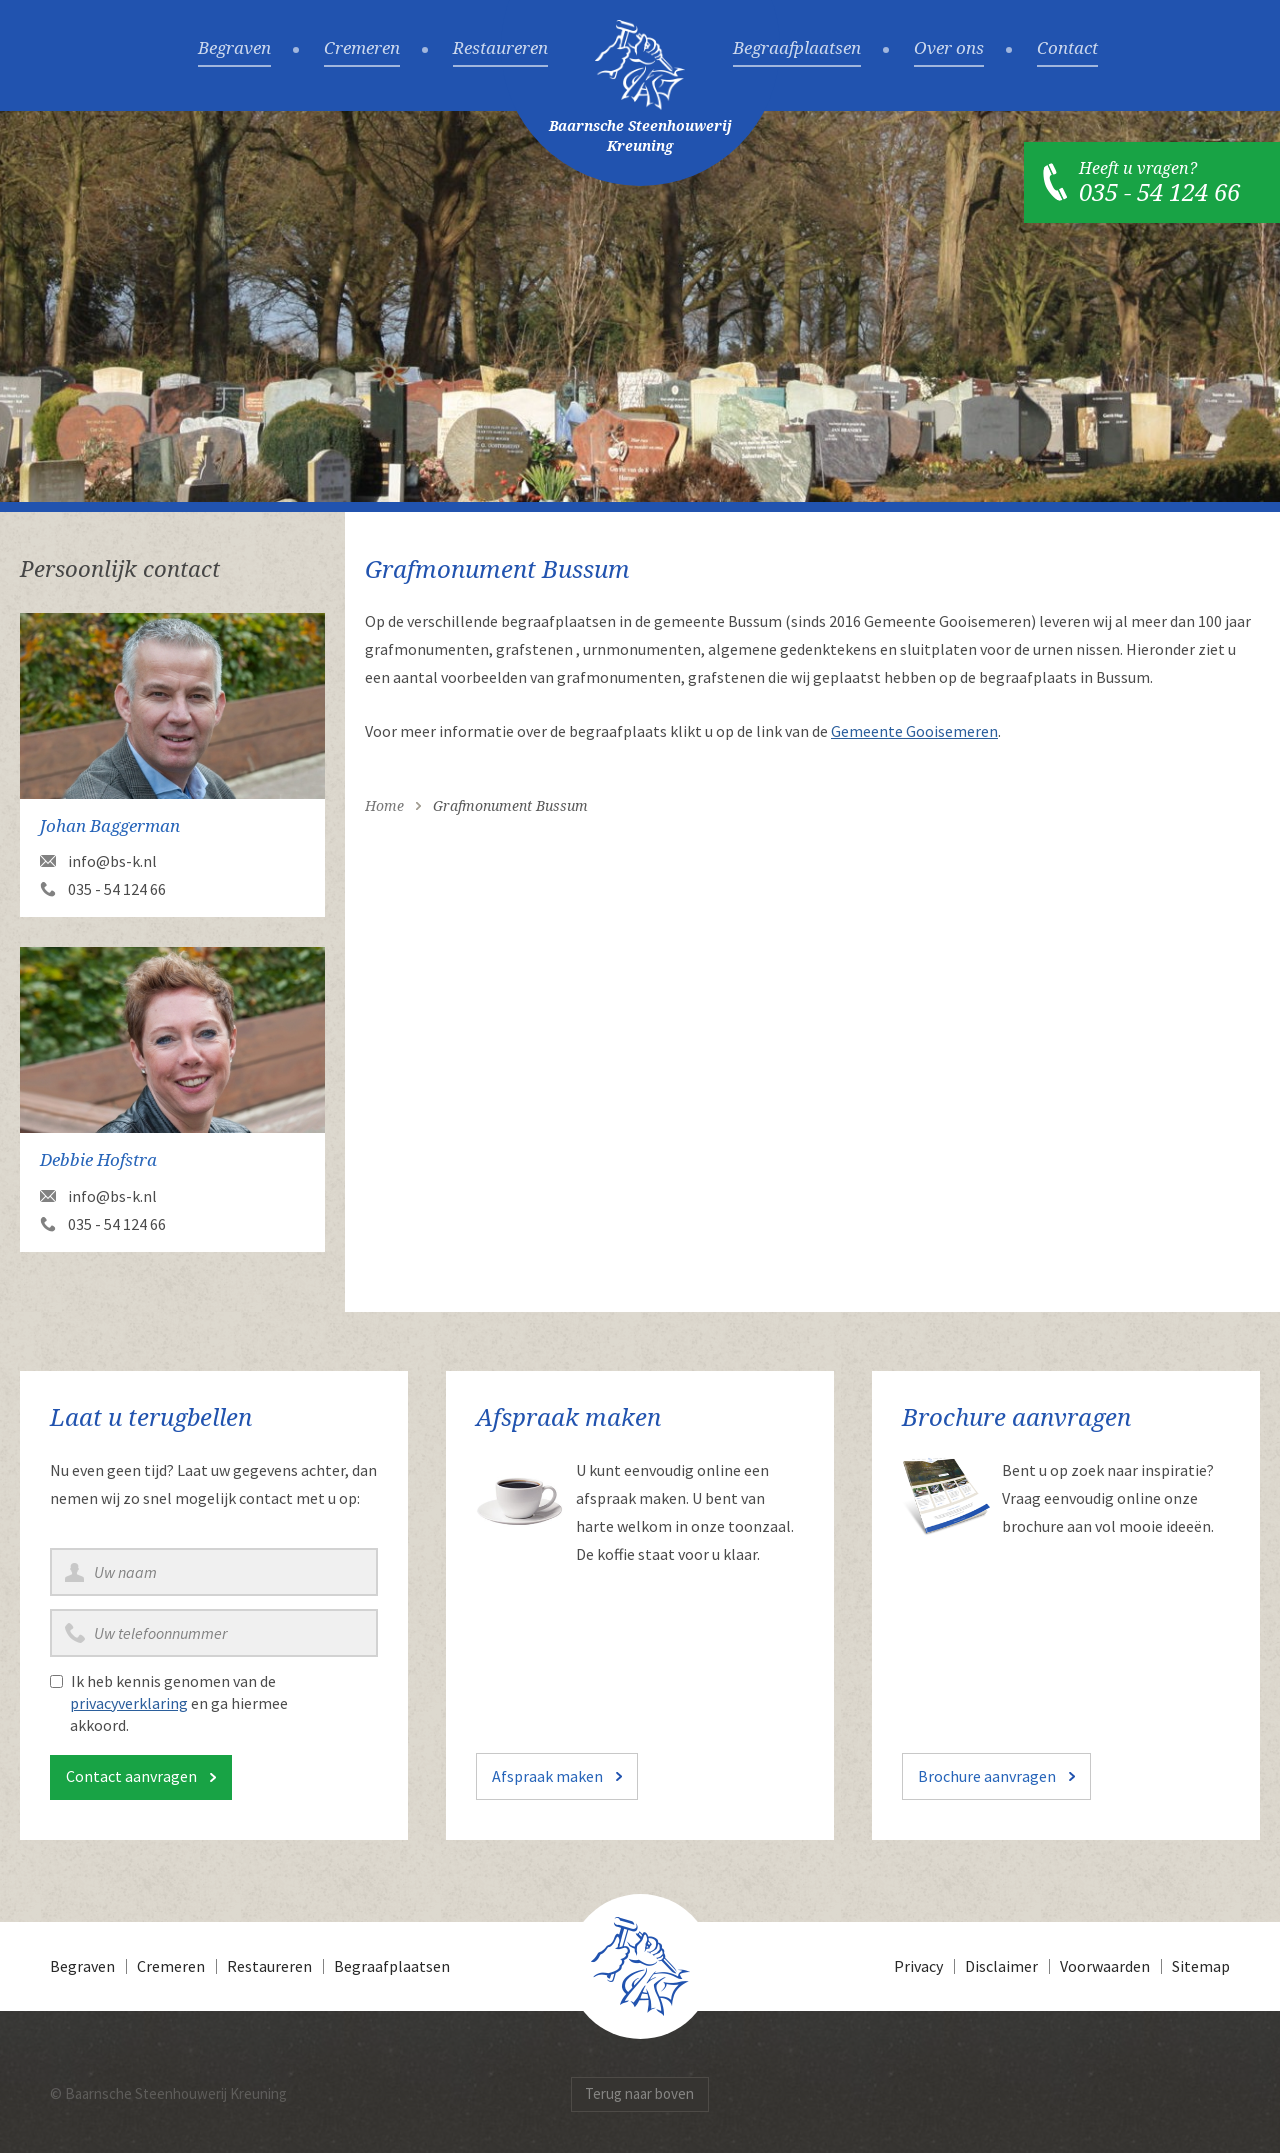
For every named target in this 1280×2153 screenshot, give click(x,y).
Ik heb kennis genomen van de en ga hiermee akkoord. (179, 1703)
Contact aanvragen (131, 1776)
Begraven (234, 49)
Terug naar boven (639, 2093)
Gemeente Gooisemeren (914, 731)
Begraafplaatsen (797, 49)
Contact (1067, 49)
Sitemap (1201, 1966)
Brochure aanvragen (987, 1776)
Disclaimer (1001, 1966)
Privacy (918, 1966)
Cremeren (362, 49)
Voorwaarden (1105, 1966)
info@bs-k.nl (112, 861)
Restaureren (500, 49)
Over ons (949, 49)
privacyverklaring (129, 1703)
